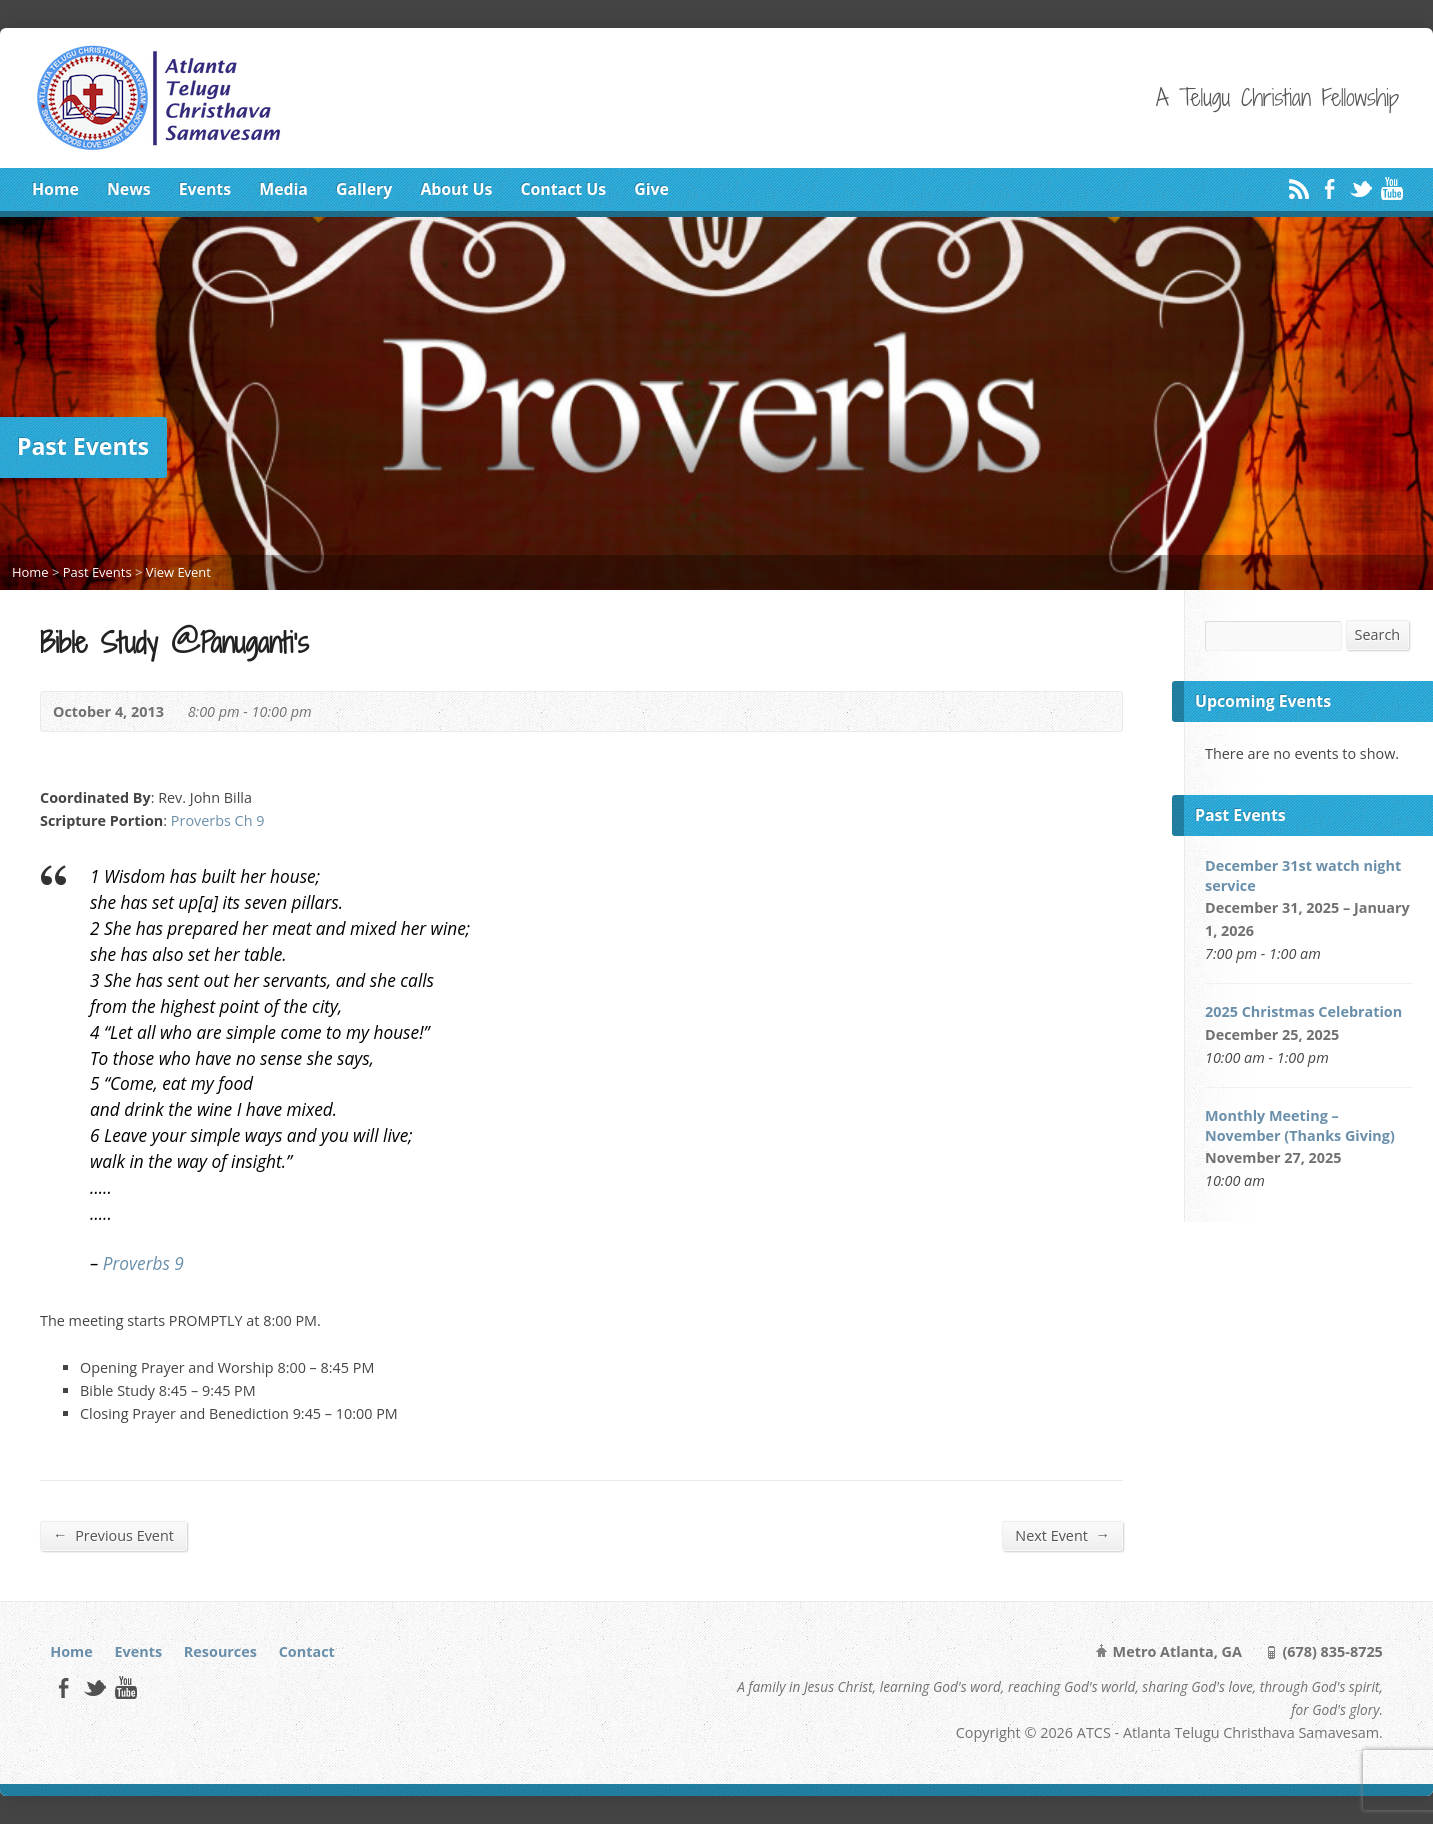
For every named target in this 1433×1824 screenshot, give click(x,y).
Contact (307, 1651)
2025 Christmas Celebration (1303, 1011)
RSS (1298, 188)
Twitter (1360, 188)
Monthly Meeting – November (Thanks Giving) (1300, 1125)
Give (651, 189)
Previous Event (113, 1535)
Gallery (364, 189)
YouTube (1391, 188)
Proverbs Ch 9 (218, 820)
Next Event (1062, 1535)
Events (205, 189)
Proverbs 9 (143, 1263)
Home (55, 189)
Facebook (1329, 188)
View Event (178, 572)
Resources (220, 1651)
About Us (456, 189)
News (129, 189)
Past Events (97, 572)
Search (1378, 634)
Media (283, 189)
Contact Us (563, 189)
